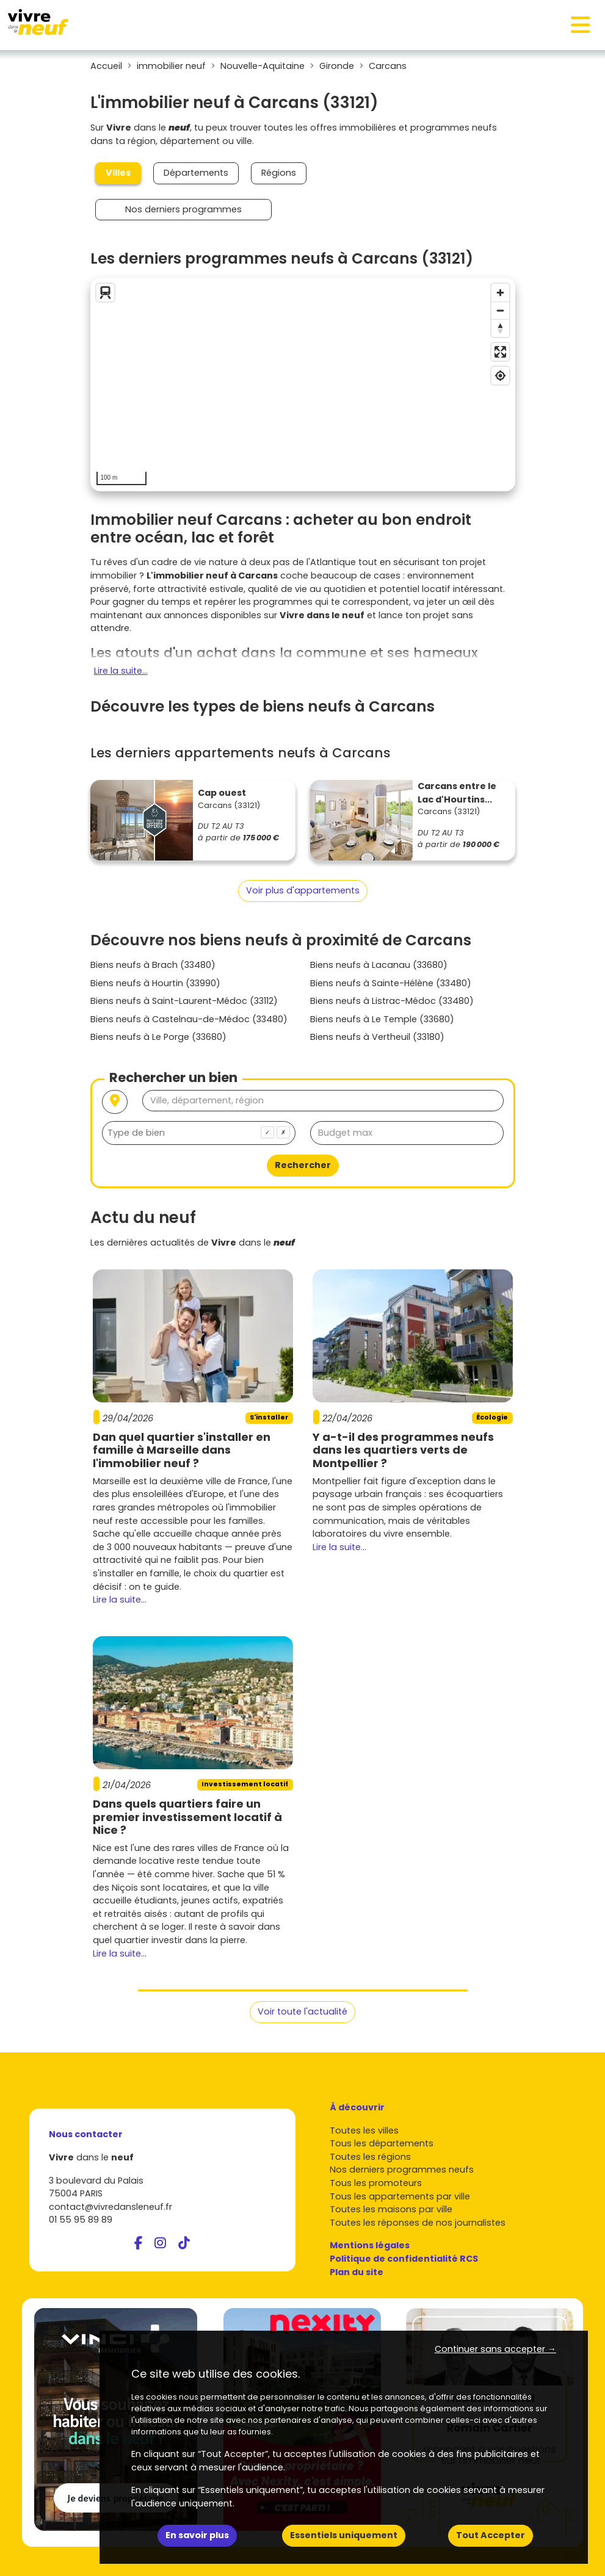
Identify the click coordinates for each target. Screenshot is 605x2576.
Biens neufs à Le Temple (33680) (382, 1019)
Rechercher (303, 1165)
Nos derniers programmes (183, 209)
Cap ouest (222, 793)
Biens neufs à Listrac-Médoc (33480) (392, 1001)
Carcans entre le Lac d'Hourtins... (457, 793)
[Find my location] (500, 375)
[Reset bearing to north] (500, 328)
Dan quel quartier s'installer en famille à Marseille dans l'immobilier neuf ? (181, 1450)
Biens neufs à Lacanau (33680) (378, 965)
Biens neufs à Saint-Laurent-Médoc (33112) (184, 1001)
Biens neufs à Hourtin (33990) (155, 983)
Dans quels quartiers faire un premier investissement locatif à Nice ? (187, 1817)
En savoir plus (197, 2535)
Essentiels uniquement (343, 2535)
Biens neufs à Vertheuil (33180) (377, 1037)
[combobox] (198, 1133)
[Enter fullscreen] (500, 352)
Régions (278, 173)
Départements (196, 173)
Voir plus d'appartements (303, 890)
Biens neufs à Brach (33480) (153, 965)
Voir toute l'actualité (302, 2011)
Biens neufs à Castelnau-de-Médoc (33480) (189, 1019)
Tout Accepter (490, 2535)
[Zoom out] (500, 310)
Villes (118, 173)
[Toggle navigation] (580, 25)
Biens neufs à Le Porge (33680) (158, 1037)
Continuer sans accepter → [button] (495, 2349)
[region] (302, 384)
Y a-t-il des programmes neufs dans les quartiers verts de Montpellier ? (403, 1450)
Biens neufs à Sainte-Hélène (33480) (390, 983)
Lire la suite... (121, 671)
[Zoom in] (500, 292)
